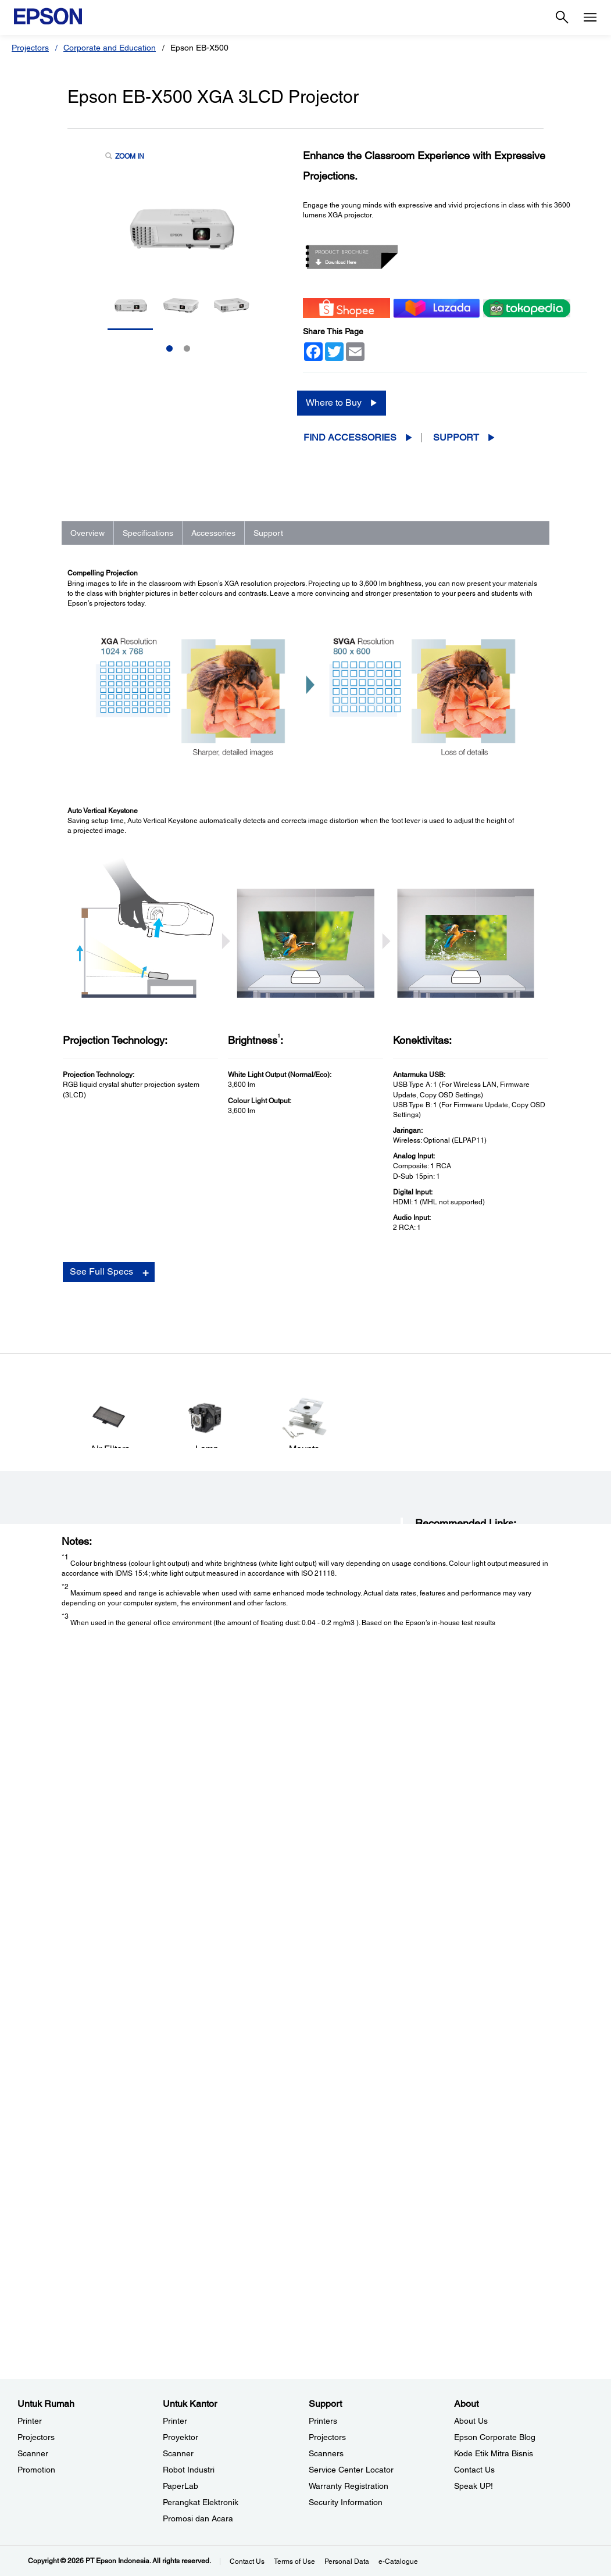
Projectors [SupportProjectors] (327, 2437)
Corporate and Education (109, 47)
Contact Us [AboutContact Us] (474, 2469)
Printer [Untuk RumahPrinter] (29, 2420)
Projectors (30, 47)
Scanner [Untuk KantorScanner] (178, 2453)
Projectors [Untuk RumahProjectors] (36, 2437)
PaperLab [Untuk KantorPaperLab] (180, 2486)
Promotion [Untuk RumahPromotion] (36, 2469)
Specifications (148, 533)
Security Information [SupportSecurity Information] (346, 2502)
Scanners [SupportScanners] (326, 2453)
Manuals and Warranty (451, 2149)
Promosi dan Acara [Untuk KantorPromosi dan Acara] (198, 2518)
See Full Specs (101, 1862)
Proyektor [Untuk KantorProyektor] (180, 2437)
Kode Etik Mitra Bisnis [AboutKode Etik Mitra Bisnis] (493, 2453)
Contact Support (440, 2172)
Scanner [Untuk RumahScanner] (32, 2453)
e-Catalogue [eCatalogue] (398, 2561)
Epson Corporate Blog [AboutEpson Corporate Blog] (494, 2437)
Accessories (213, 533)
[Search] (562, 17)
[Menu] (590, 17)
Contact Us (247, 2561)
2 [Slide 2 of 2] (187, 348)
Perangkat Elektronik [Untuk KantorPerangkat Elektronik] (200, 2502)
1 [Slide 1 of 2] (169, 348)
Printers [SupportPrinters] (323, 2420)
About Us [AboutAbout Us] (471, 2420)
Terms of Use (294, 2561)
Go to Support (105, 2160)
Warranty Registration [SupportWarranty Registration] (348, 2486)
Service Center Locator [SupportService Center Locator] (351, 2469)
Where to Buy (334, 402)
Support (456, 437)
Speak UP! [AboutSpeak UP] (473, 2486)
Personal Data (346, 2561)
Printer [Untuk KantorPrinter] (175, 2420)
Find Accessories (349, 437)
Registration (434, 2160)
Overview (87, 533)
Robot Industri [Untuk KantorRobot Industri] (189, 2469)
